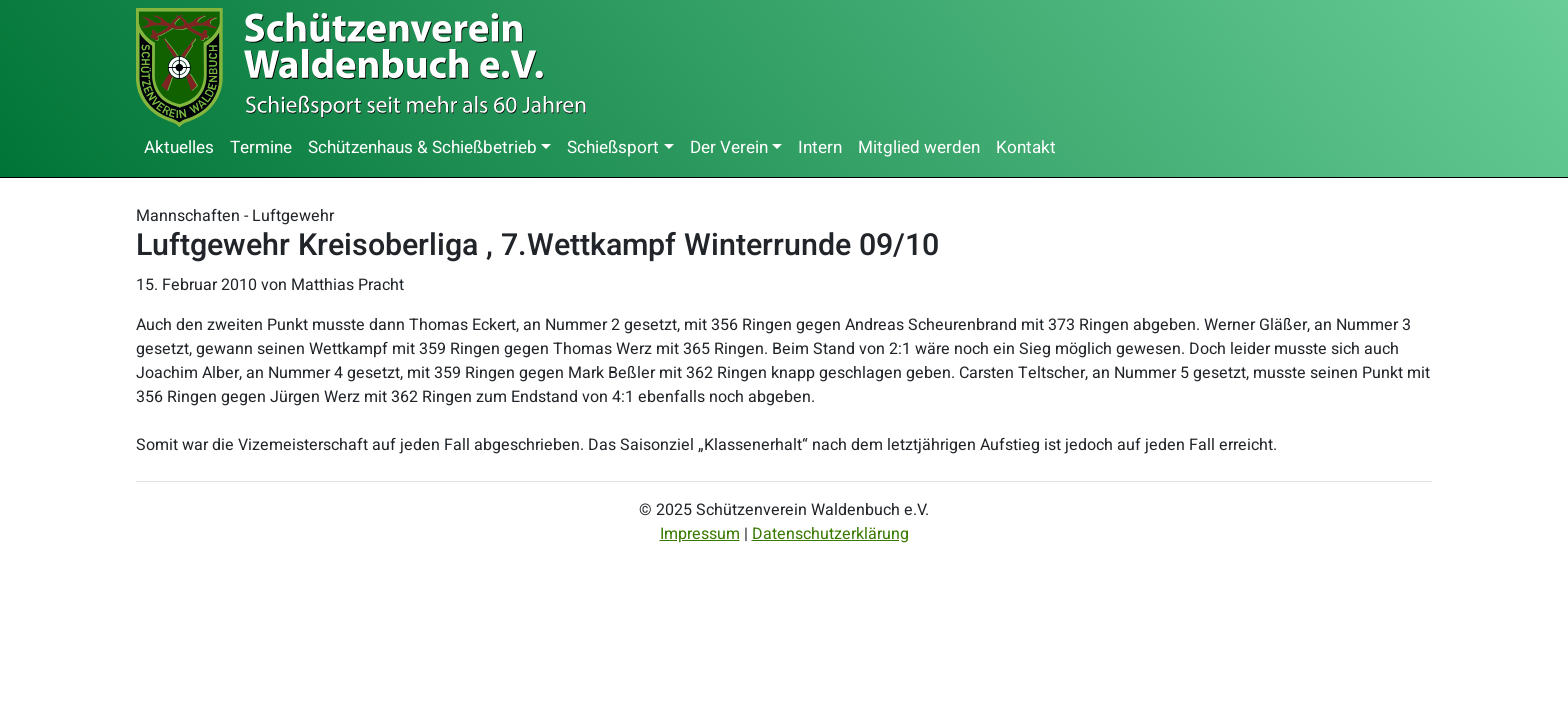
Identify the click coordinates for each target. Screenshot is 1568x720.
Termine (261, 147)
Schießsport (613, 147)
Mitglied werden (919, 147)
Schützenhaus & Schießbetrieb (422, 147)
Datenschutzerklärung (830, 534)
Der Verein (729, 147)
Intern (820, 147)
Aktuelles (179, 147)
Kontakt (1026, 147)
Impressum (700, 534)
